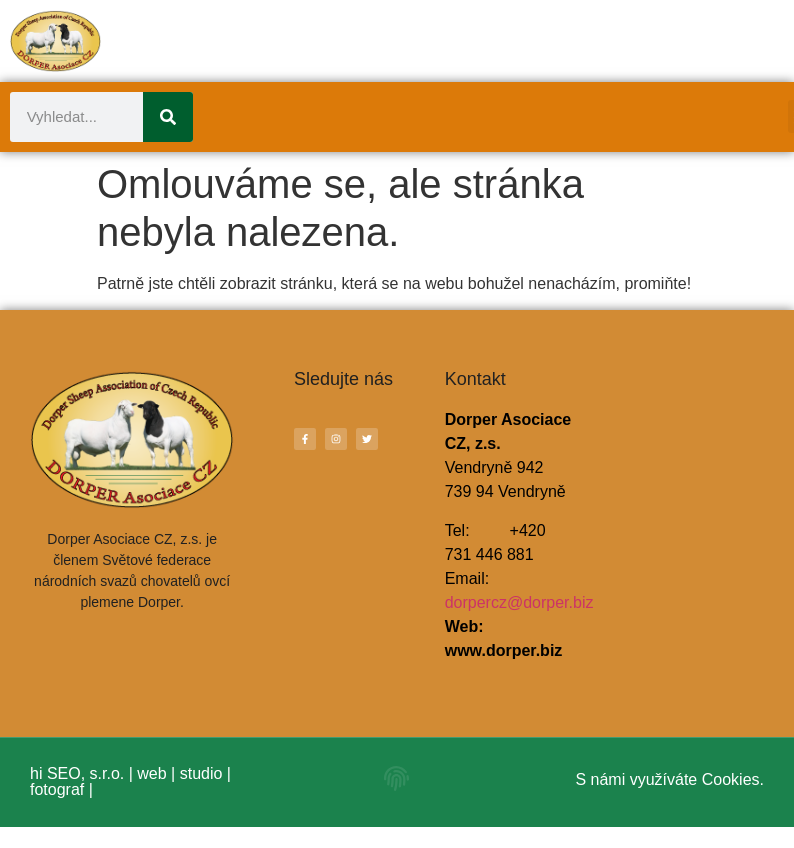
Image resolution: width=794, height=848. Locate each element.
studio (201, 773)
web (151, 773)
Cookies (731, 779)
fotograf (57, 789)
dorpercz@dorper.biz (519, 602)
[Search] (168, 117)
